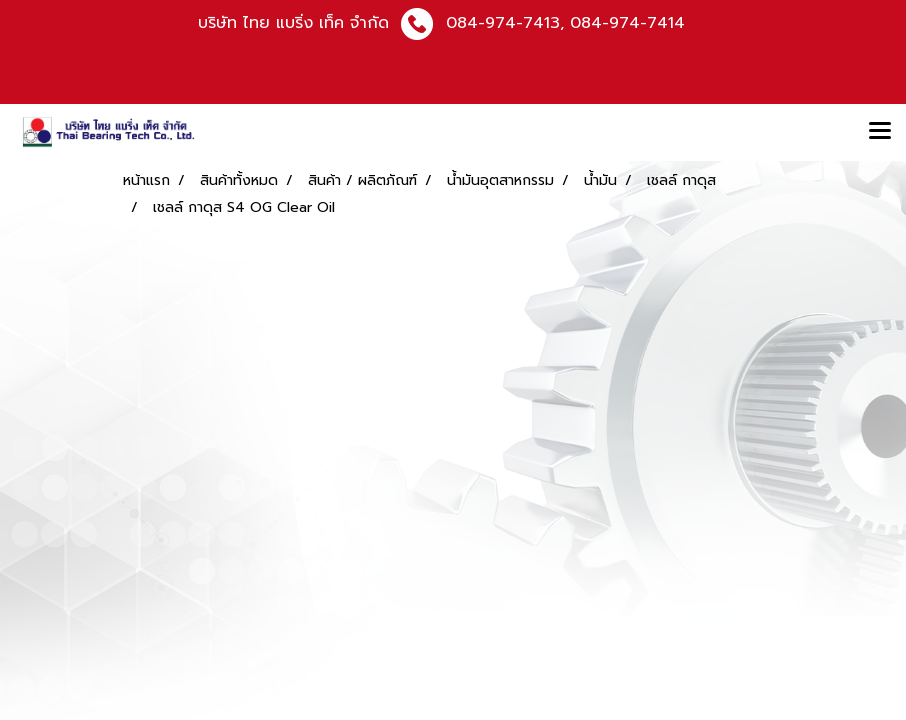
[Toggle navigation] (880, 132)
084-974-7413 (503, 23)
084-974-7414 (627, 23)
